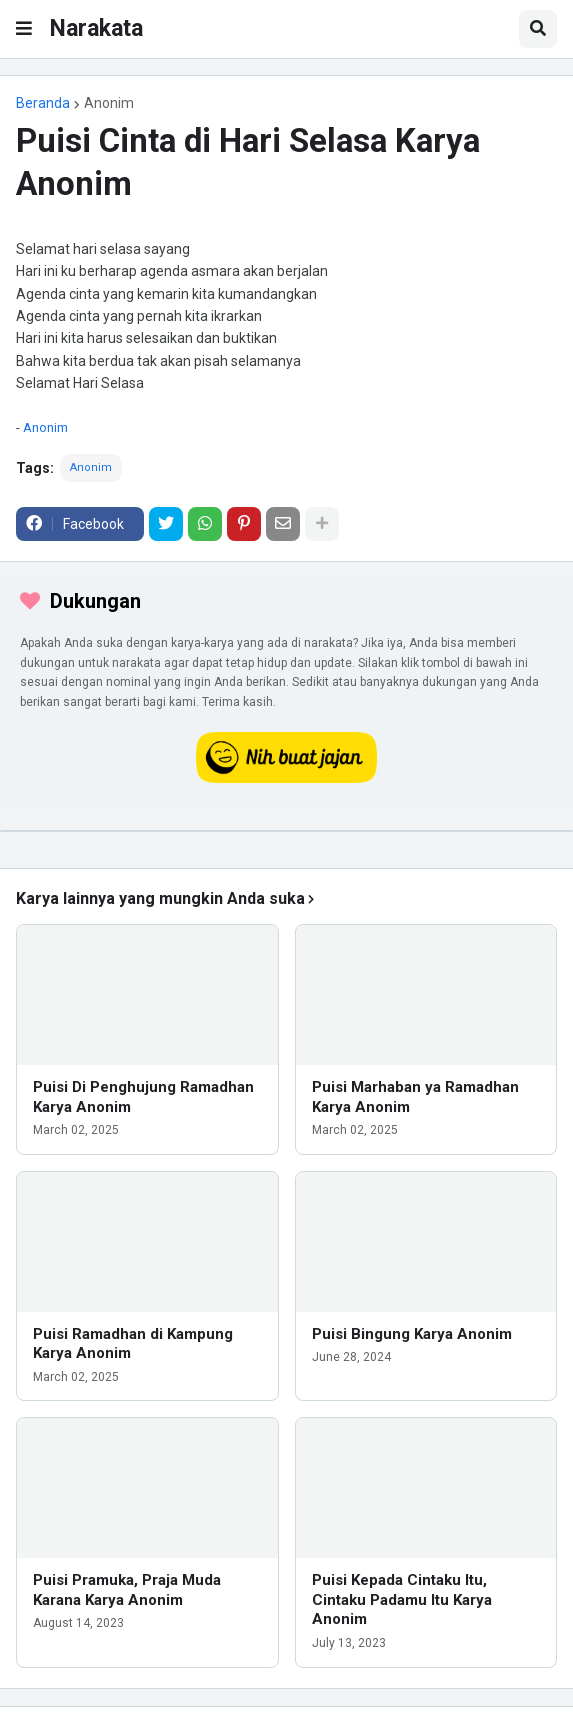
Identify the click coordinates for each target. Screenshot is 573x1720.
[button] (24, 29)
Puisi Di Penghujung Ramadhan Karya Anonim (143, 1097)
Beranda (43, 103)
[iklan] (286, 831)
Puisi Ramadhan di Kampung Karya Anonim (133, 1344)
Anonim (109, 103)
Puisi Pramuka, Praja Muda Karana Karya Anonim (127, 1590)
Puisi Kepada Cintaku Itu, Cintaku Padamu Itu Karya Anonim (402, 1599)
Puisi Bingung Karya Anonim (412, 1334)
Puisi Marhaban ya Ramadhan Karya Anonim (415, 1097)
